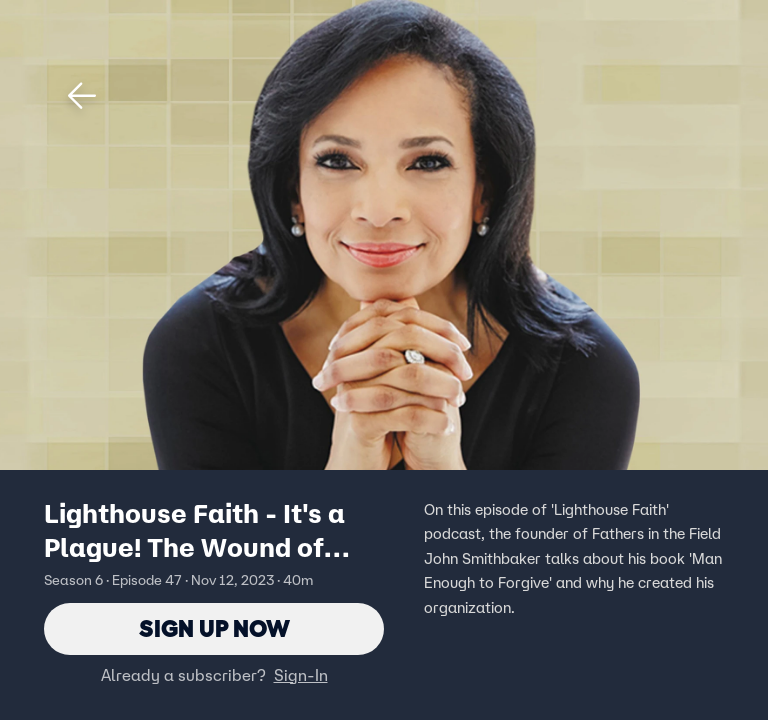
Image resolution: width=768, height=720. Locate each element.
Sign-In (301, 675)
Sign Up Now (214, 628)
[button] (82, 96)
